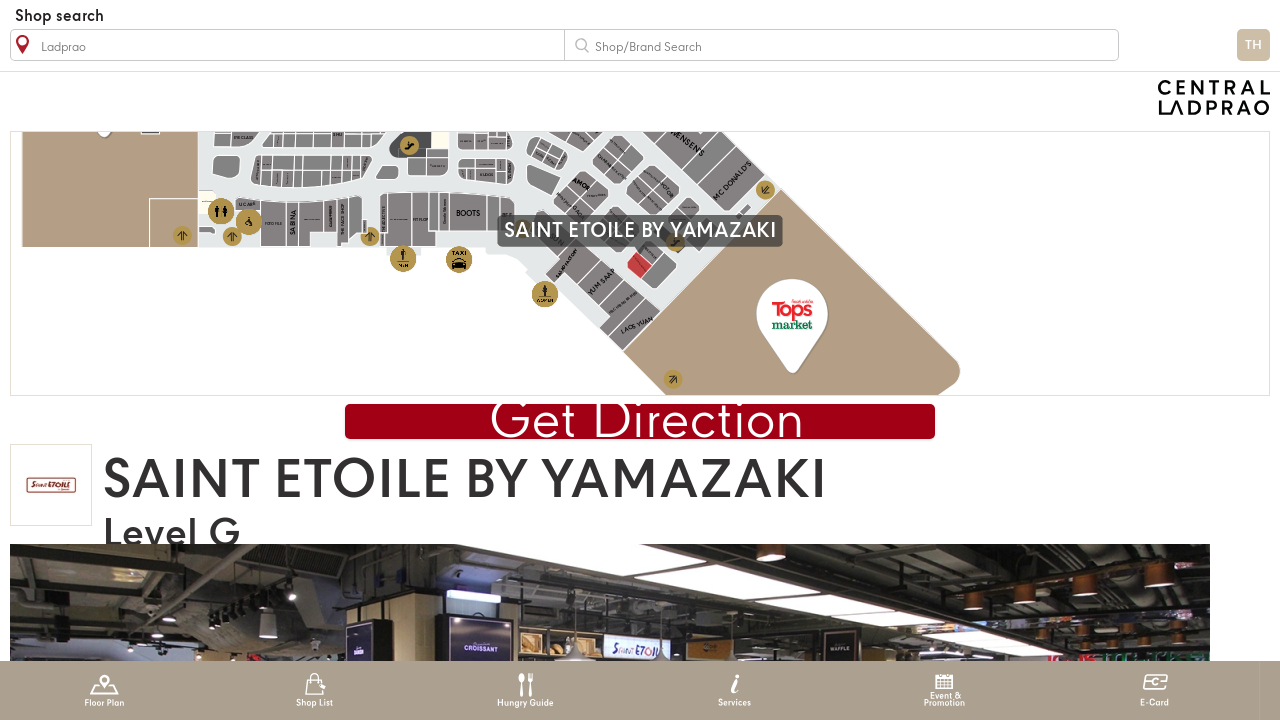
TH (1253, 45)
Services (734, 690)
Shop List (314, 690)
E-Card (1154, 690)
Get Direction (647, 422)
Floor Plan (104, 690)
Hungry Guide (524, 690)
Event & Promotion (944, 690)
